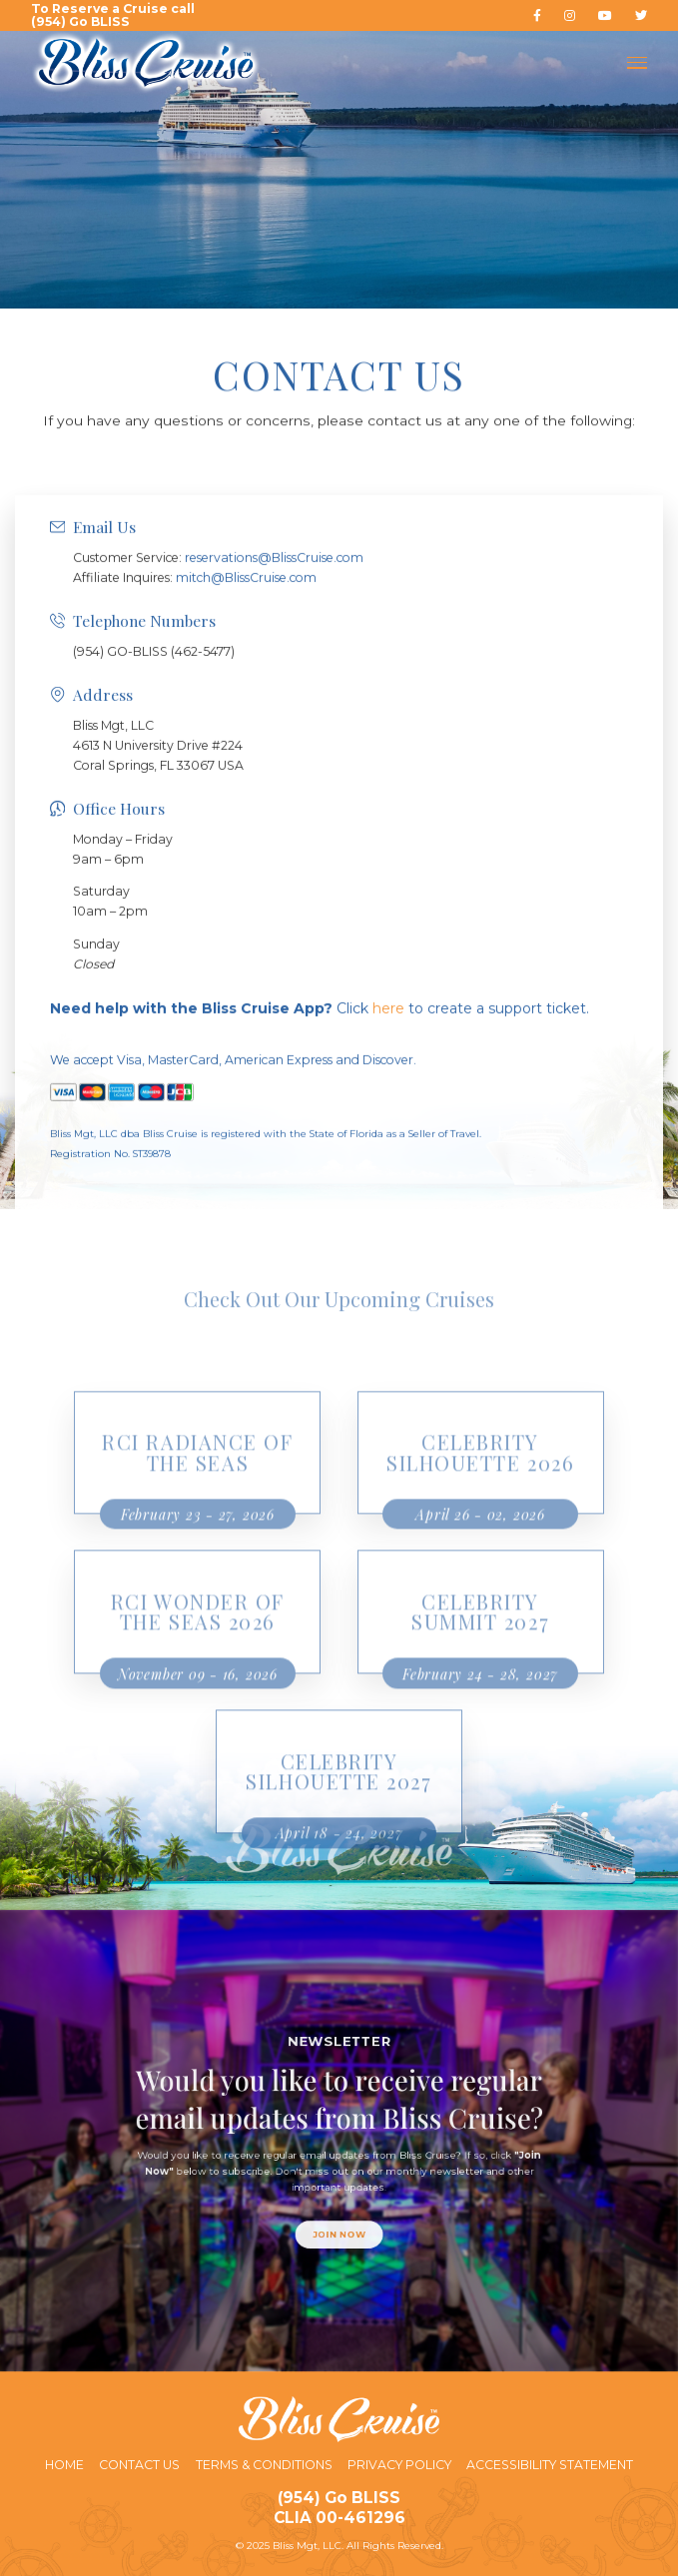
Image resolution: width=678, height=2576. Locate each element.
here (388, 1098)
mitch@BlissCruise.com (246, 667)
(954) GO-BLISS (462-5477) (154, 741)
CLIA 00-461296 (339, 2517)
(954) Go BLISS (339, 2497)
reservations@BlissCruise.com (274, 647)
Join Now (339, 2195)
